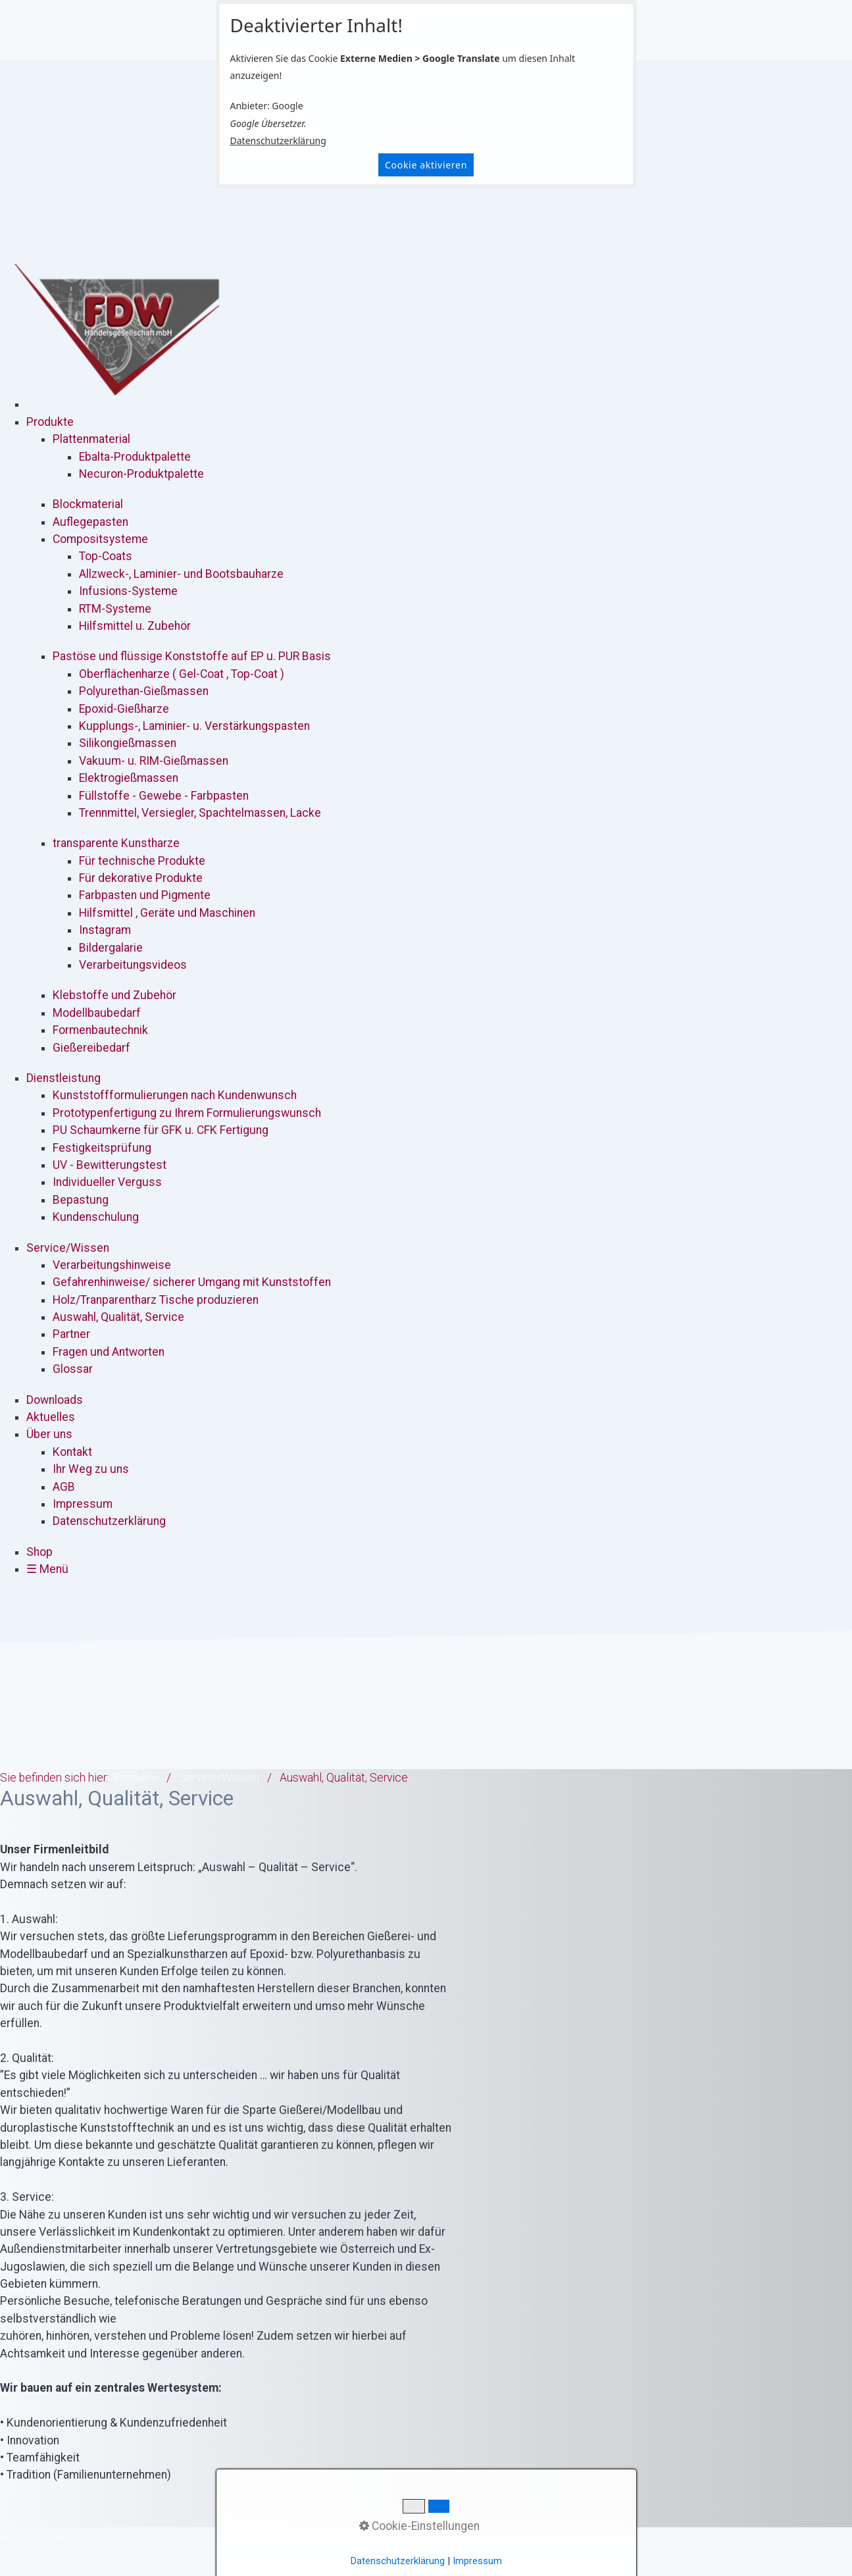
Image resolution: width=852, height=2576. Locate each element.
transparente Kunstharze (116, 843)
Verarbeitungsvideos (133, 964)
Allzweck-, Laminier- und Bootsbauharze (181, 573)
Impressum (83, 1503)
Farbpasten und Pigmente (145, 895)
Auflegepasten (90, 521)
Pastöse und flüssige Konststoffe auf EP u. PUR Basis (192, 656)
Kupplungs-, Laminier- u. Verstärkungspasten (194, 726)
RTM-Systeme (115, 608)
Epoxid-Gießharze (124, 708)
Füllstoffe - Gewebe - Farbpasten (164, 795)
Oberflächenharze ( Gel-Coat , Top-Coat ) (181, 674)
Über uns (49, 1434)
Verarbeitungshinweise (112, 1265)
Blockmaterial (88, 504)
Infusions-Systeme (128, 591)
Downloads (54, 1399)
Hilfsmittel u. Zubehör (135, 625)
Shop (39, 1551)
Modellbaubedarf (97, 1012)
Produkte (50, 421)
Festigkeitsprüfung (102, 1147)
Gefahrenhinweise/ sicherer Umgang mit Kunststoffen (192, 1282)
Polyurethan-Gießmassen (144, 691)
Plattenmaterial (91, 439)
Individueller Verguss (107, 1182)
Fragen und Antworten (108, 1351)
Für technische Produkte (142, 860)
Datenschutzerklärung (278, 140)
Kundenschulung (96, 1217)
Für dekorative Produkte (141, 878)
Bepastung (81, 1199)
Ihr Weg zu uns (91, 1469)
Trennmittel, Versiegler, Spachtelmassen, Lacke (200, 812)
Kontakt (72, 1451)
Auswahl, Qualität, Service (118, 1317)
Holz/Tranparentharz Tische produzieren (156, 1299)
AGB (64, 1486)
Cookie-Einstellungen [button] (419, 2526)
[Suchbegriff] (52, 2535)
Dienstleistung (63, 1078)
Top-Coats (105, 556)
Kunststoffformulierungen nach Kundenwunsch (175, 1095)
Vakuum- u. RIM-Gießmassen (153, 760)
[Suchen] (52, 2553)
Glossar (73, 1369)
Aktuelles (50, 1417)
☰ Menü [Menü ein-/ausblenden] (47, 1569)
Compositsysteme (100, 539)
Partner (71, 1334)
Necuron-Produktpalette (141, 473)
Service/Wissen (67, 1247)
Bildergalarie (111, 947)
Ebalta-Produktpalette (135, 456)
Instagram (105, 930)
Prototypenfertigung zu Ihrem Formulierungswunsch (187, 1113)
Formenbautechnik (100, 1030)
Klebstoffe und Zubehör (114, 995)
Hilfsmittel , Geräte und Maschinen (167, 912)
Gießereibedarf (91, 1047)
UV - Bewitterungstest (109, 1165)
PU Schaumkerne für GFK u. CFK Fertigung (160, 1130)
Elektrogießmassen (128, 778)
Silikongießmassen (127, 743)
